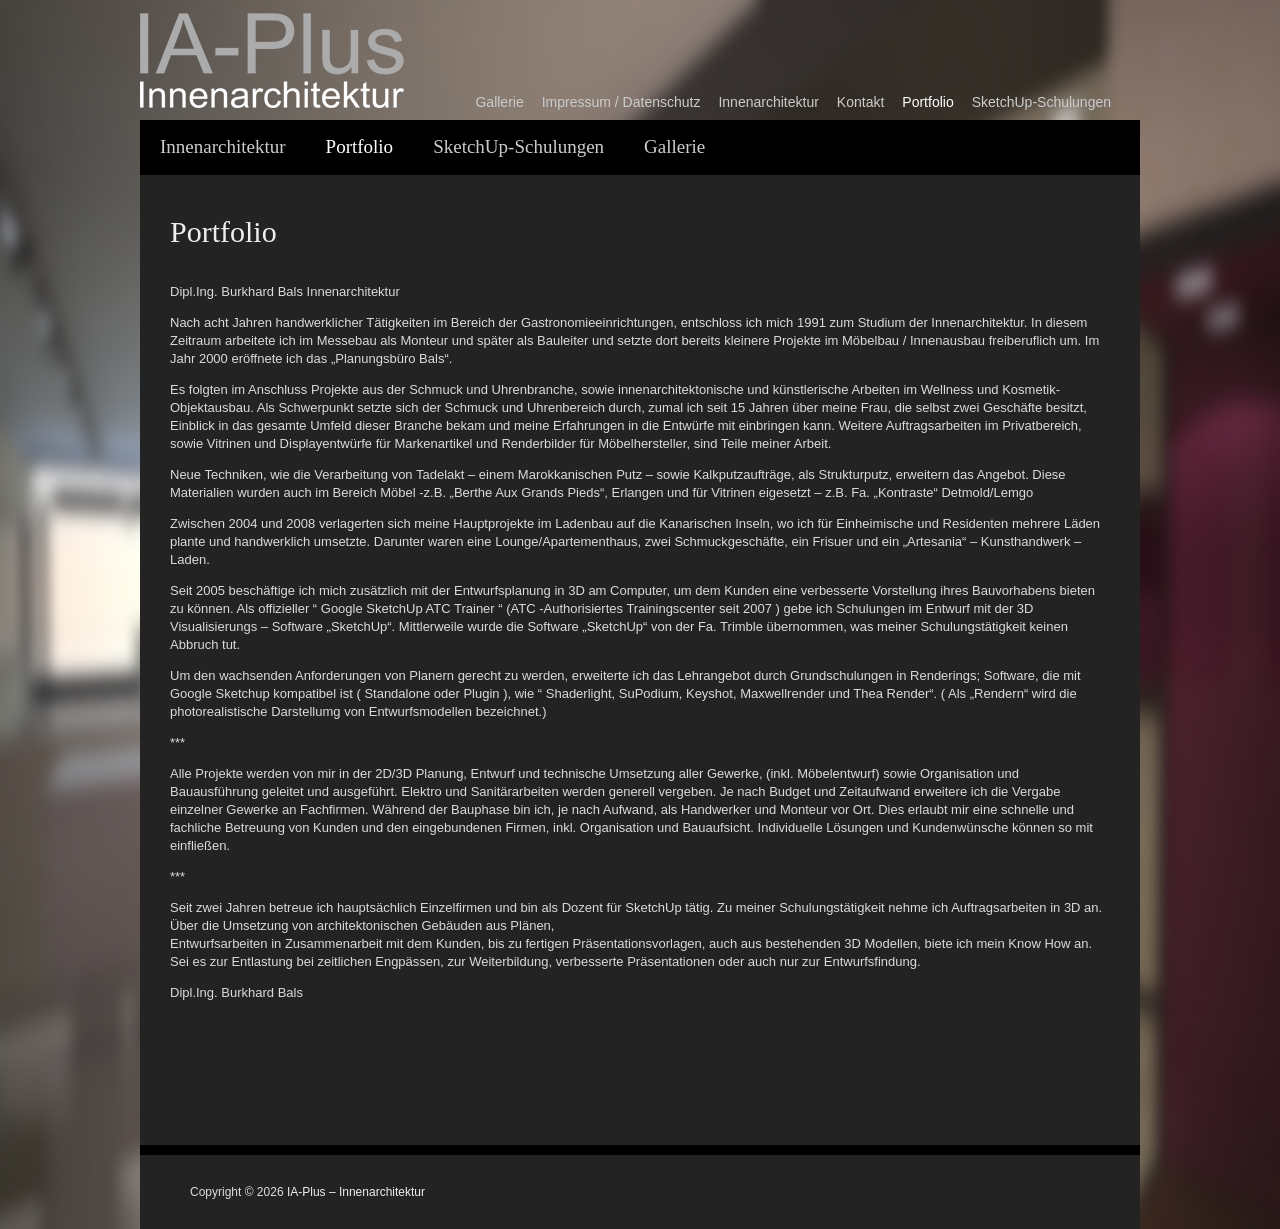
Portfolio (927, 102)
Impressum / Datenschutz (621, 102)
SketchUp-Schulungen (1041, 102)
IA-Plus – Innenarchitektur (356, 1192)
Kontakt (860, 102)
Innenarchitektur (768, 102)
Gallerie (499, 102)
